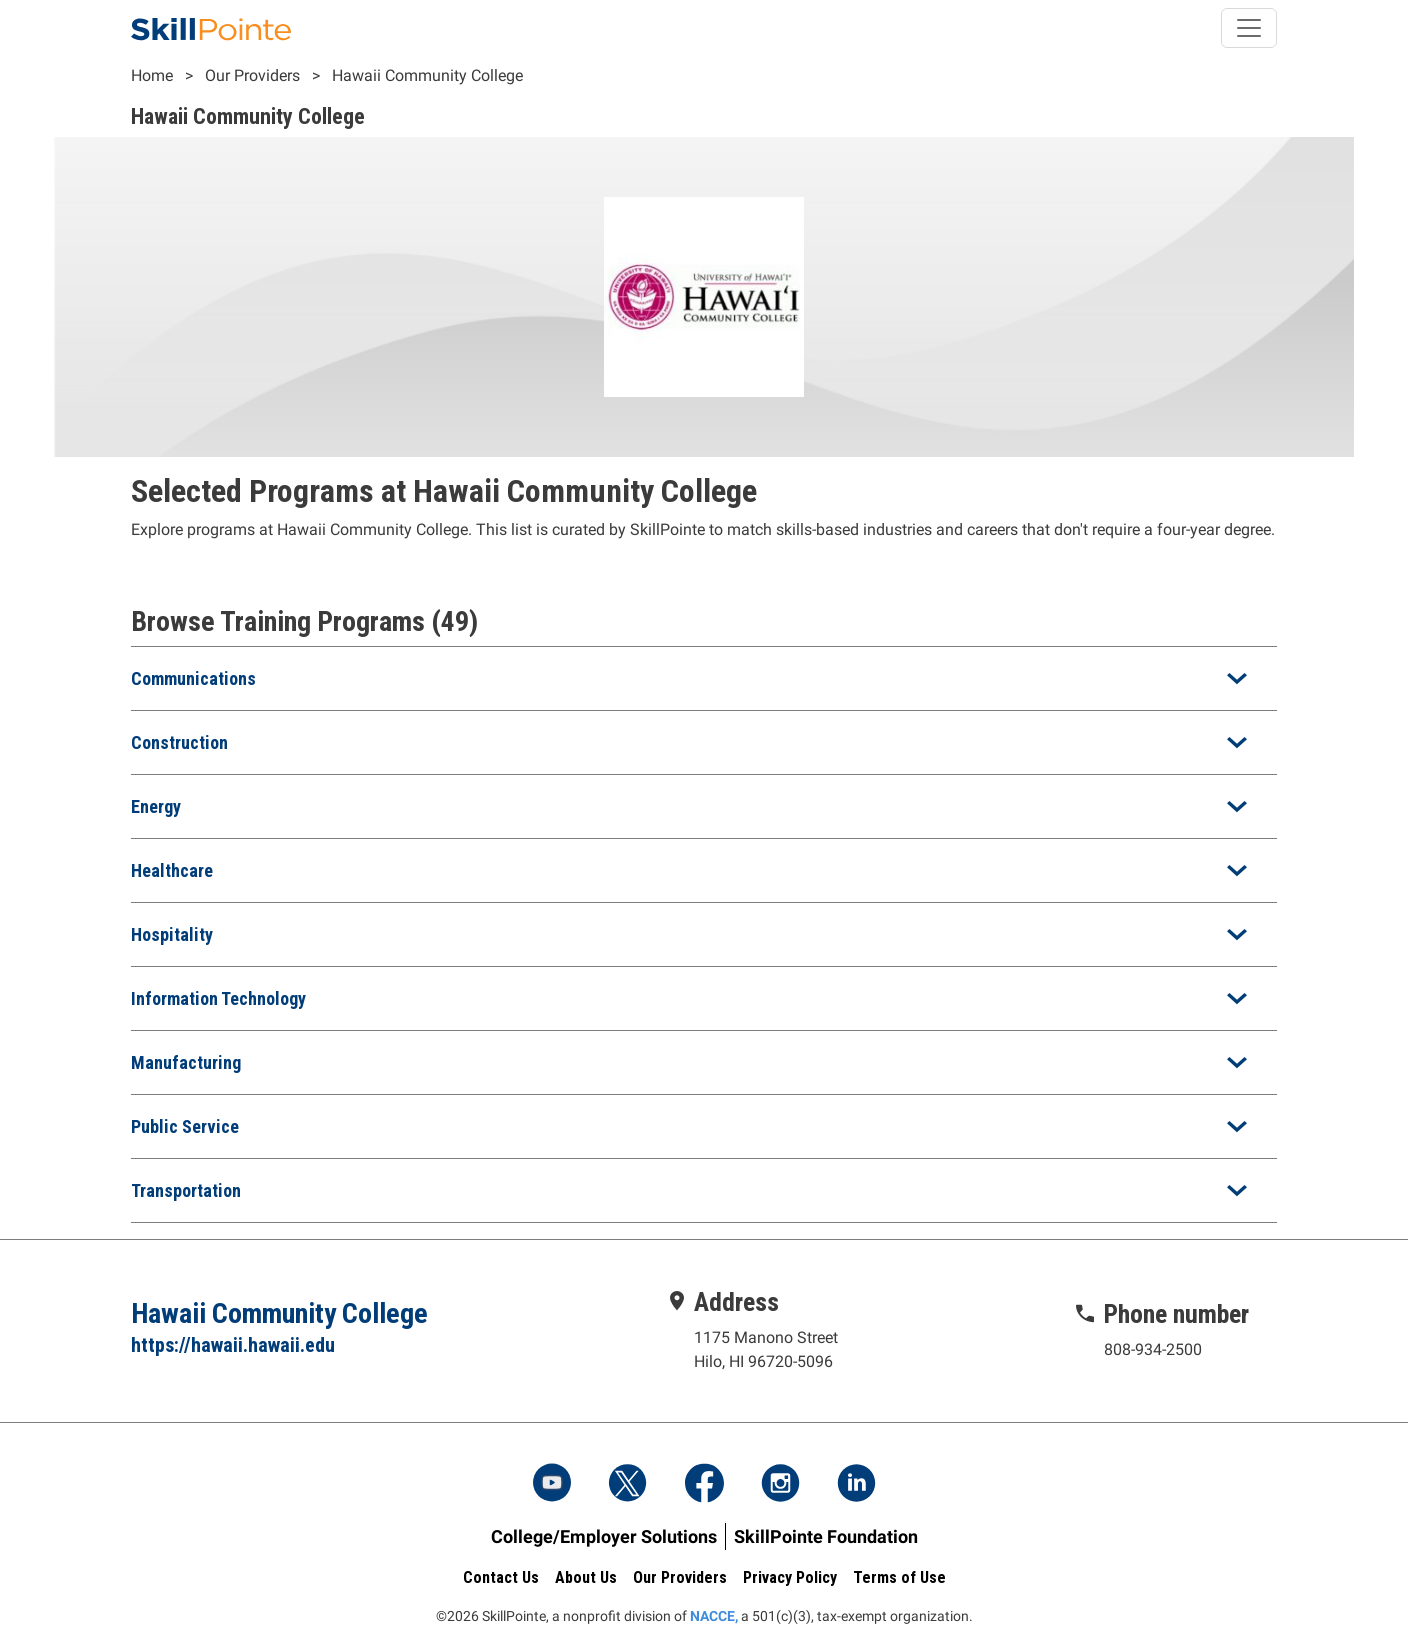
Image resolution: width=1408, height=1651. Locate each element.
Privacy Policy (790, 1577)
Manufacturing (186, 1062)
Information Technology (218, 998)
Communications (193, 678)
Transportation (186, 1190)
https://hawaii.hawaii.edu (233, 1345)
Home (152, 75)
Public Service (185, 1126)
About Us (586, 1577)
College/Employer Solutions (604, 1536)
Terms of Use (899, 1577)
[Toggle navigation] (1249, 28)
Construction (179, 742)
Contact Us (501, 1577)
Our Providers (252, 75)
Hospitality (172, 934)
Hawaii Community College (427, 75)
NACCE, (714, 1616)
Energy (156, 806)
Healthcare (172, 870)
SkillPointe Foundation (826, 1536)
